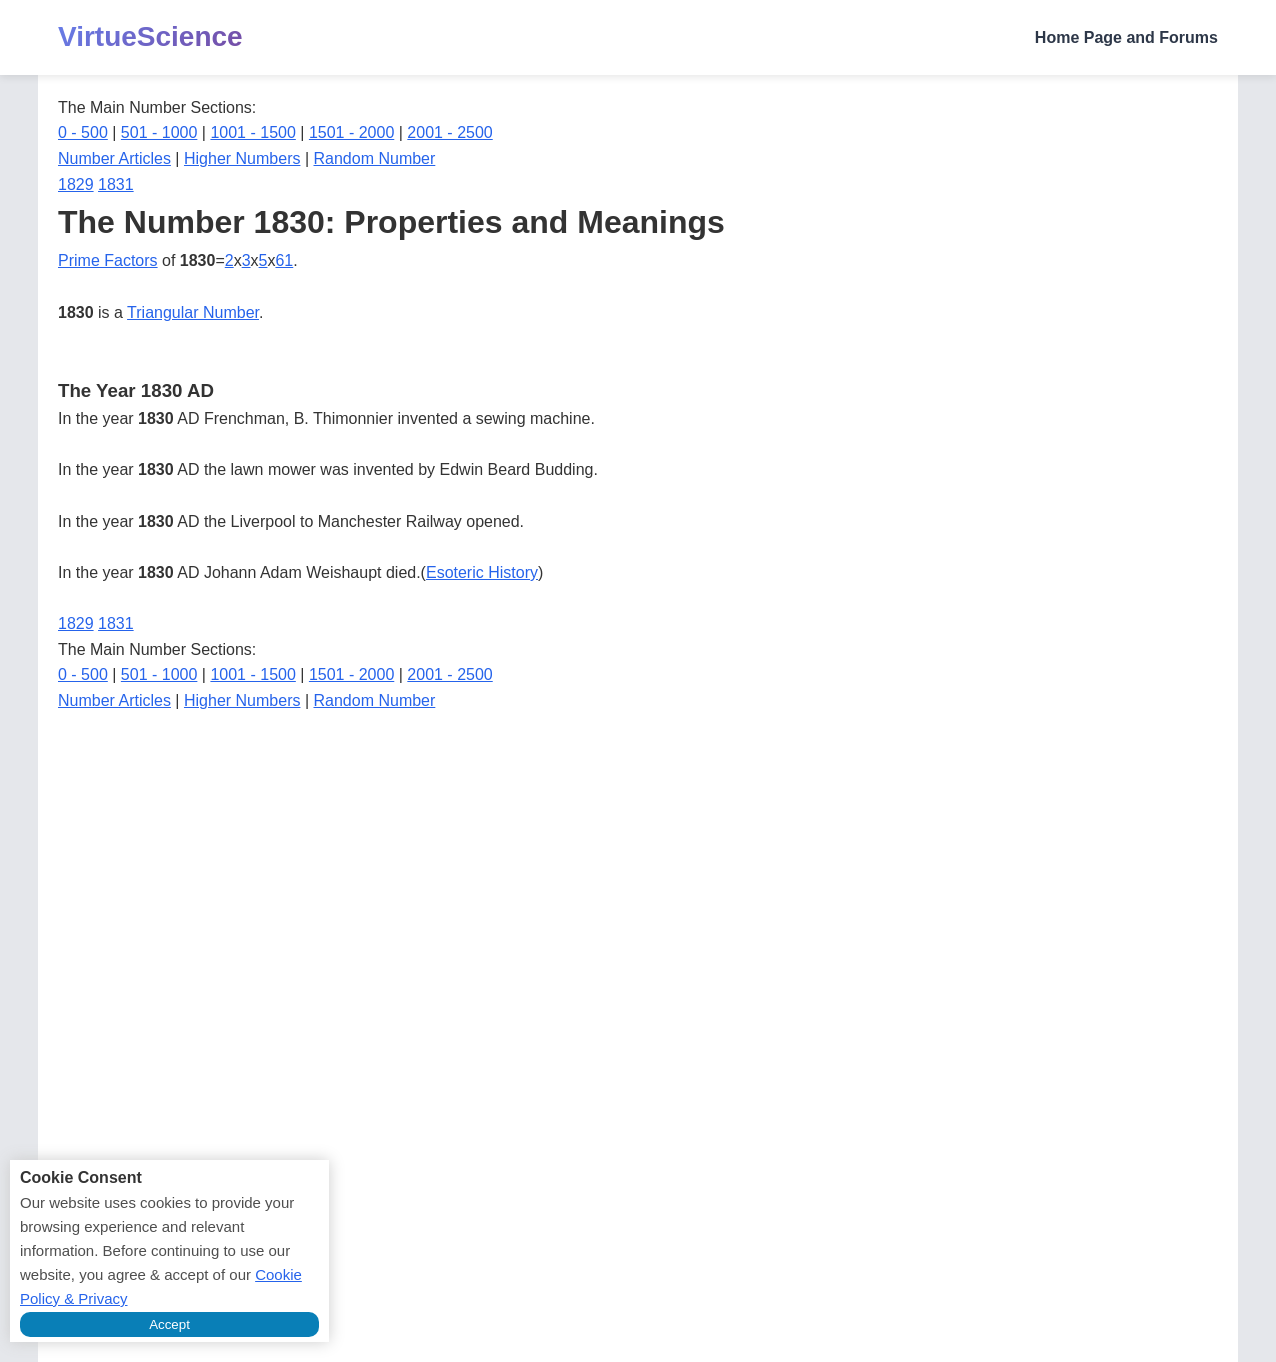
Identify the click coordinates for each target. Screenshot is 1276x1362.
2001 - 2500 (449, 132)
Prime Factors (108, 260)
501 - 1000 (159, 132)
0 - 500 (83, 132)
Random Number (375, 158)
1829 (76, 184)
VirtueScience (150, 36)
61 (284, 260)
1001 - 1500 (252, 132)
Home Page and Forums (1126, 37)
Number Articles (114, 158)
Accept (169, 1324)
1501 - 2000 (351, 132)
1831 (116, 184)
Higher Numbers (242, 158)
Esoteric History (482, 572)
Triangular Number (193, 312)
